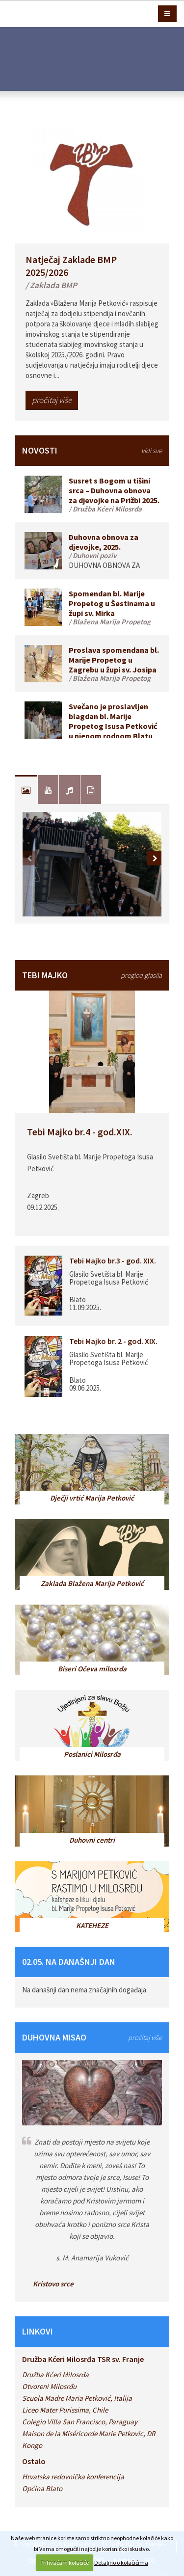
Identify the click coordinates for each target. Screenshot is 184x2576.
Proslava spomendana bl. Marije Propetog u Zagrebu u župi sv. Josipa (114, 659)
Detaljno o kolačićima (121, 2562)
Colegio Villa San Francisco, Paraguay (79, 2421)
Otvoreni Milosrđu (49, 2386)
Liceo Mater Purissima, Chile (65, 2410)
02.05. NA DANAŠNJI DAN (68, 1961)
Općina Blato (42, 2488)
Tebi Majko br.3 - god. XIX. (112, 1260)
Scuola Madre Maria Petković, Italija (77, 2398)
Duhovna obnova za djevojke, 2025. (103, 542)
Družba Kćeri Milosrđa (55, 2374)
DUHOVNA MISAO (92, 2037)
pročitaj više (52, 400)
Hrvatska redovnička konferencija (73, 2476)
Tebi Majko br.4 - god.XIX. (79, 1132)
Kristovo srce (53, 2283)
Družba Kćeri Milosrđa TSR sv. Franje (83, 2359)
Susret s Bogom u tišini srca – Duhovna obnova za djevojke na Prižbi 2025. (114, 490)
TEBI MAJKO (92, 975)
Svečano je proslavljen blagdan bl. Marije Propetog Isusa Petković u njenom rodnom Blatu (113, 721)
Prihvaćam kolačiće (64, 2562)
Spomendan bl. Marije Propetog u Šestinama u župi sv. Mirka (112, 603)
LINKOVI (37, 2331)
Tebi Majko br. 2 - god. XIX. (113, 1341)
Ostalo (34, 2461)
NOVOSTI (92, 450)
